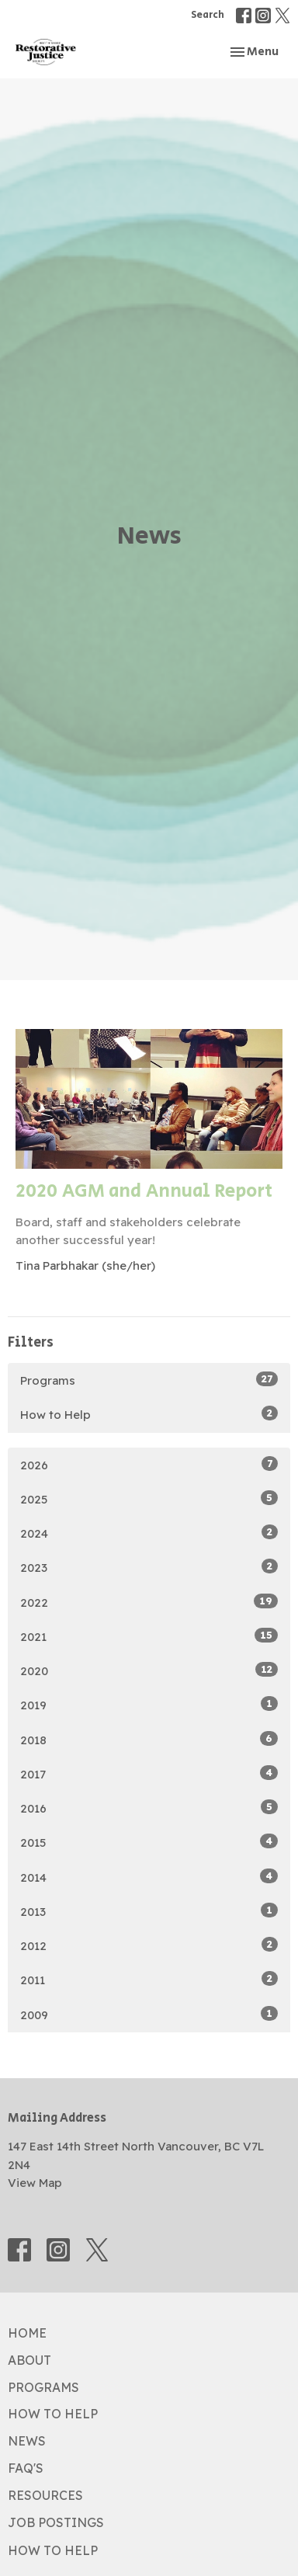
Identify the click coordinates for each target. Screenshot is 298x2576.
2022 (149, 1602)
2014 (149, 1877)
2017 (149, 1773)
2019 (149, 1704)
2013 (149, 1911)
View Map (35, 2182)
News (27, 2441)
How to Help (149, 1414)
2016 (149, 1807)
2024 (149, 1532)
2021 (149, 1636)
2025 (149, 1498)
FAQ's (25, 2468)
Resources (45, 2495)
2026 (149, 1464)
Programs (149, 1379)
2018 (149, 1739)
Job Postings (56, 2522)
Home (27, 2333)
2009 (149, 2014)
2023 (149, 1567)
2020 (149, 1670)
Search (207, 15)
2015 (149, 1842)
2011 (149, 1979)
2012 (149, 1945)
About (29, 2360)
